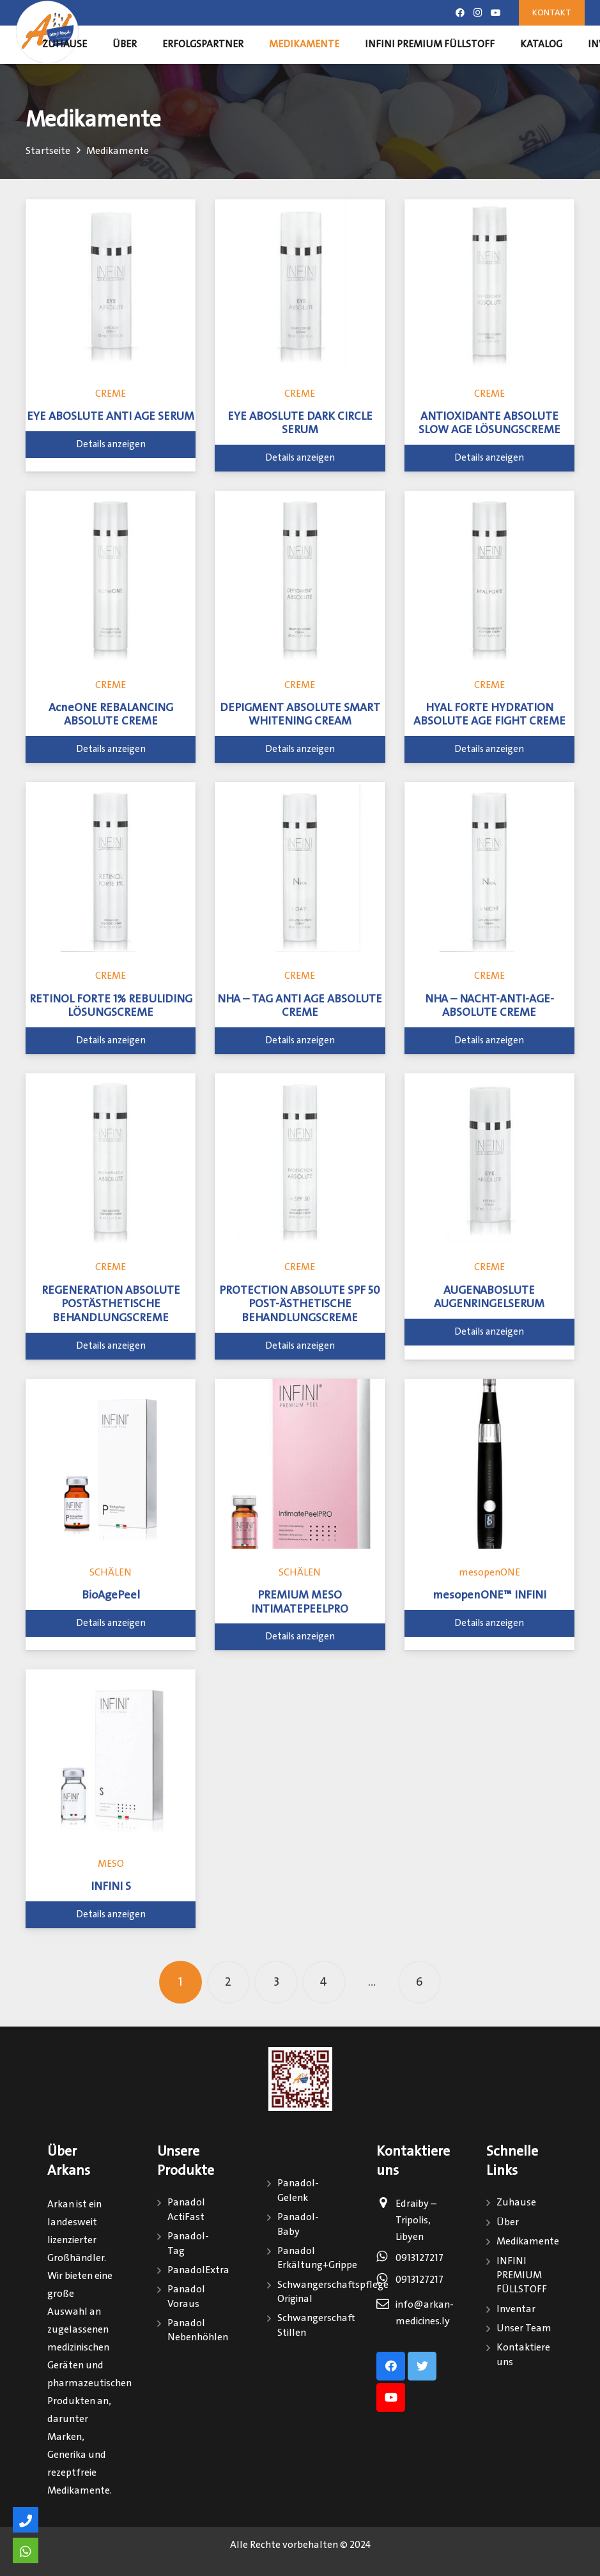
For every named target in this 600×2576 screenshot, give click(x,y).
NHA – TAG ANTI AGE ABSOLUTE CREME (299, 1006)
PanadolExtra (198, 2270)
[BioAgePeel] (111, 1464)
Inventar (515, 2309)
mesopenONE (489, 1573)
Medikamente (527, 2242)
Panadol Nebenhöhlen (197, 2330)
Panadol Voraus (186, 2296)
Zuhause (516, 2203)
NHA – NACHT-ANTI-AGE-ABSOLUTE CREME (489, 1006)
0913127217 (419, 2258)
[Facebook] (460, 13)
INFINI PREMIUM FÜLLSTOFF (521, 2275)
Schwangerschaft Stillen (316, 2325)
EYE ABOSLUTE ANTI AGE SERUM (110, 416)
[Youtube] (496, 13)
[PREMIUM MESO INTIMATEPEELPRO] (300, 1464)
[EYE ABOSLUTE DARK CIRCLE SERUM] (300, 284)
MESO (111, 1864)
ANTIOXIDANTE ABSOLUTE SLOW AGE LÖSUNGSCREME (489, 424)
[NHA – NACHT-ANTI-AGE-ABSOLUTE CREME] (489, 867)
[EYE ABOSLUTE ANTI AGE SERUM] (111, 284)
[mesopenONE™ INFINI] (489, 1464)
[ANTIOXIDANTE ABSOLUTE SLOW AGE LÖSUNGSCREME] (489, 284)
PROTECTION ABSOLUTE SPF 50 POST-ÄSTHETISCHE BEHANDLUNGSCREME (299, 1304)
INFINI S (111, 1887)
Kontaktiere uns (523, 2355)
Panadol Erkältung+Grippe (317, 2258)
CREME (110, 394)
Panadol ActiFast (186, 2210)
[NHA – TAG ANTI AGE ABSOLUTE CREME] (300, 867)
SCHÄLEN (110, 1573)
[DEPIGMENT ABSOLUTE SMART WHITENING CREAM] (300, 576)
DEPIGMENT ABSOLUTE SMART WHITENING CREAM (300, 715)
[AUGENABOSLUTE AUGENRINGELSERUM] (489, 1158)
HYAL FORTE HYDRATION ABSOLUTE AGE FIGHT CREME (489, 715)
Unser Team (523, 2328)
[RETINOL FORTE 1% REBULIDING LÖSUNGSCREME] (111, 867)
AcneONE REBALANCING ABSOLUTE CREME (111, 715)
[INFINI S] (111, 1754)
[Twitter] (422, 2366)
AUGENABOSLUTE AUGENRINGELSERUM (489, 1298)
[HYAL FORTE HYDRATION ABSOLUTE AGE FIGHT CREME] (489, 576)
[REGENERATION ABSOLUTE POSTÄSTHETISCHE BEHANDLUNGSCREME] (111, 1158)
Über (507, 2222)
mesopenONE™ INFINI (489, 1595)
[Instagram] (478, 13)
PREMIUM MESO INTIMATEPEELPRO (299, 1602)
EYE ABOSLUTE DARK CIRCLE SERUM (300, 424)
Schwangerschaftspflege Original (332, 2292)
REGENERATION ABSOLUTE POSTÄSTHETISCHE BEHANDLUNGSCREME (111, 1304)
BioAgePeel (111, 1595)
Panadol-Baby (298, 2224)
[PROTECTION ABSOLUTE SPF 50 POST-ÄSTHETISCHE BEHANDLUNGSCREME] (300, 1158)
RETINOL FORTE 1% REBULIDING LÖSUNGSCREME (110, 1006)
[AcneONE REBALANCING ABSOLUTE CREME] (111, 576)
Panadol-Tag (188, 2243)
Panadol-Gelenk (298, 2190)
